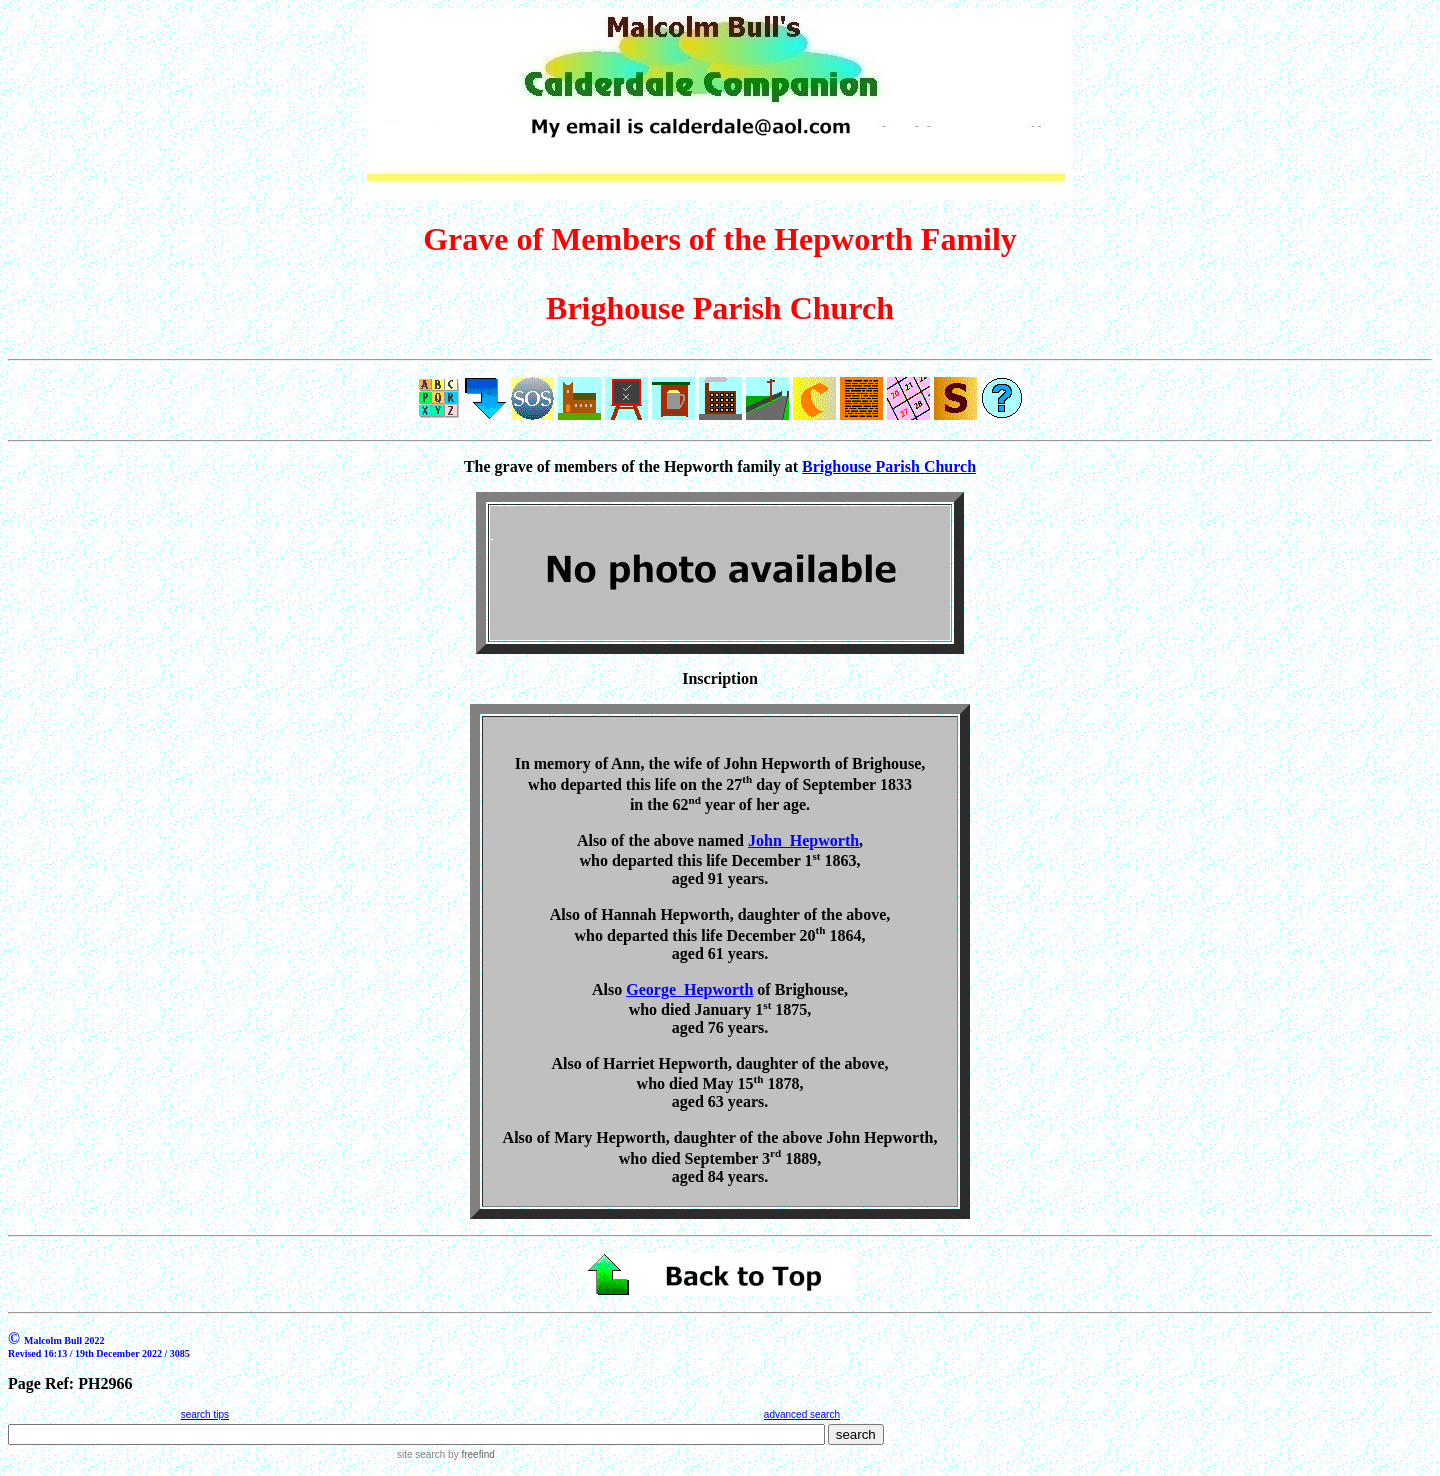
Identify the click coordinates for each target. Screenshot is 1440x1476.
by (469, 1454)
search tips (205, 1414)
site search (421, 1454)
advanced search (802, 1414)
